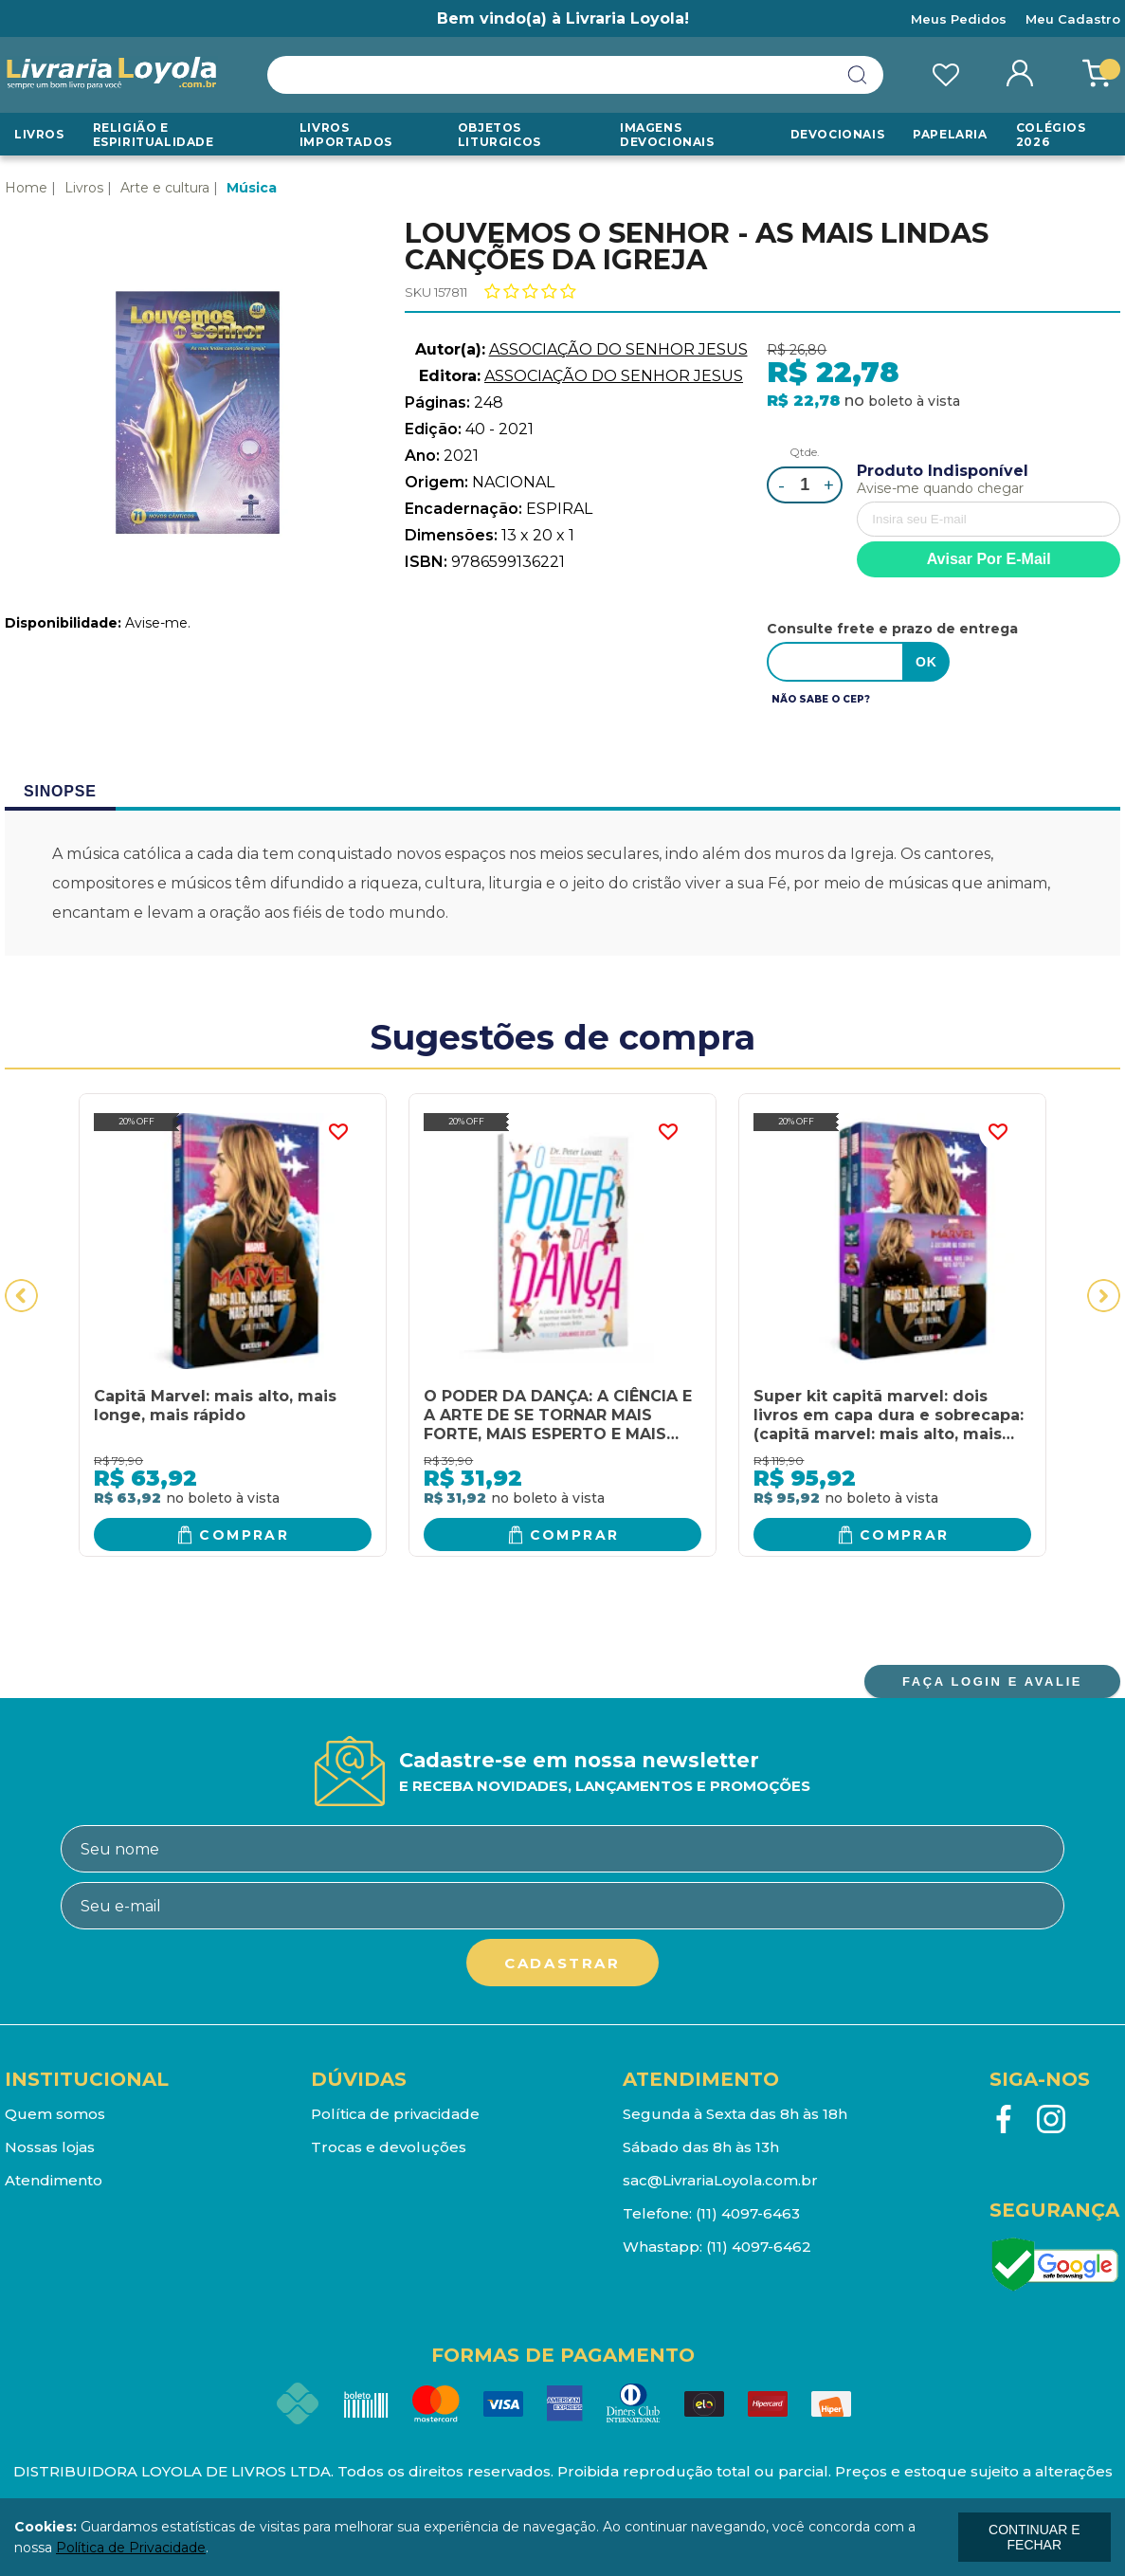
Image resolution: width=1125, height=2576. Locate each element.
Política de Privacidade (131, 2547)
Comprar (244, 1535)
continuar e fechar (1034, 2537)
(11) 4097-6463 (748, 2213)
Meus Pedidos (959, 19)
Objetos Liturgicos (499, 134)
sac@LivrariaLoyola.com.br (720, 2180)
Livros (39, 134)
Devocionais (837, 134)
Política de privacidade (395, 2114)
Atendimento (53, 2180)
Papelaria (950, 134)
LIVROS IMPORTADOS (345, 134)
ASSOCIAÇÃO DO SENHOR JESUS (618, 349)
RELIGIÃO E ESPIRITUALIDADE (153, 134)
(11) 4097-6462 (758, 2247)
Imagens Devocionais (667, 134)
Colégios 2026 (1051, 134)
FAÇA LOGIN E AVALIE (992, 1681)
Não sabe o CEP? (820, 699)
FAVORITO (338, 1132)
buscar (857, 75)
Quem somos (55, 2114)
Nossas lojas (50, 2147)
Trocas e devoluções (388, 2147)
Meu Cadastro (1072, 19)
